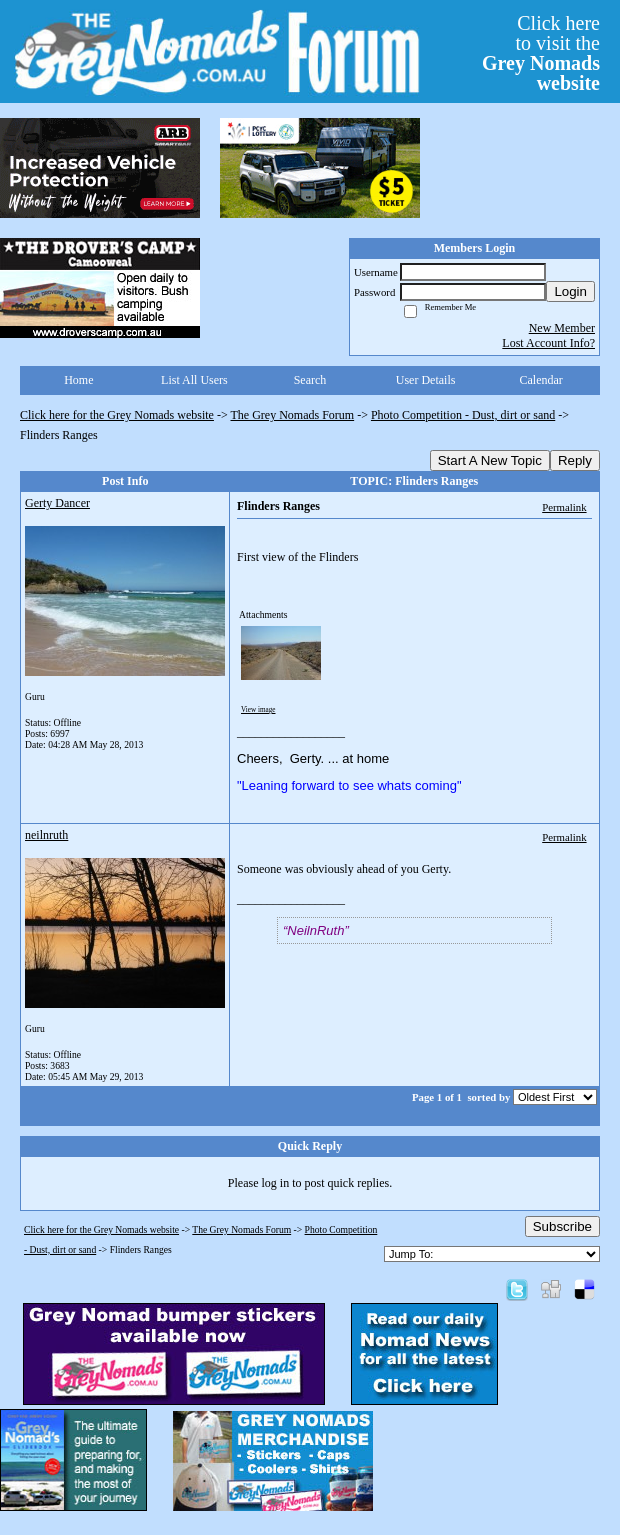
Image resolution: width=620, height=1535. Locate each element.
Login (570, 291)
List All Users (194, 380)
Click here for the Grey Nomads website (117, 415)
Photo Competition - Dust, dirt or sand (463, 415)
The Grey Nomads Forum (293, 415)
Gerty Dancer (57, 503)
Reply (575, 460)
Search (310, 380)
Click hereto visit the (541, 53)
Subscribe (562, 1226)
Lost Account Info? (548, 343)
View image (258, 710)
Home (78, 380)
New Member (562, 328)
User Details (426, 380)
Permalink (564, 507)
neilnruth (46, 835)
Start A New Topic (490, 460)
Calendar (541, 380)
